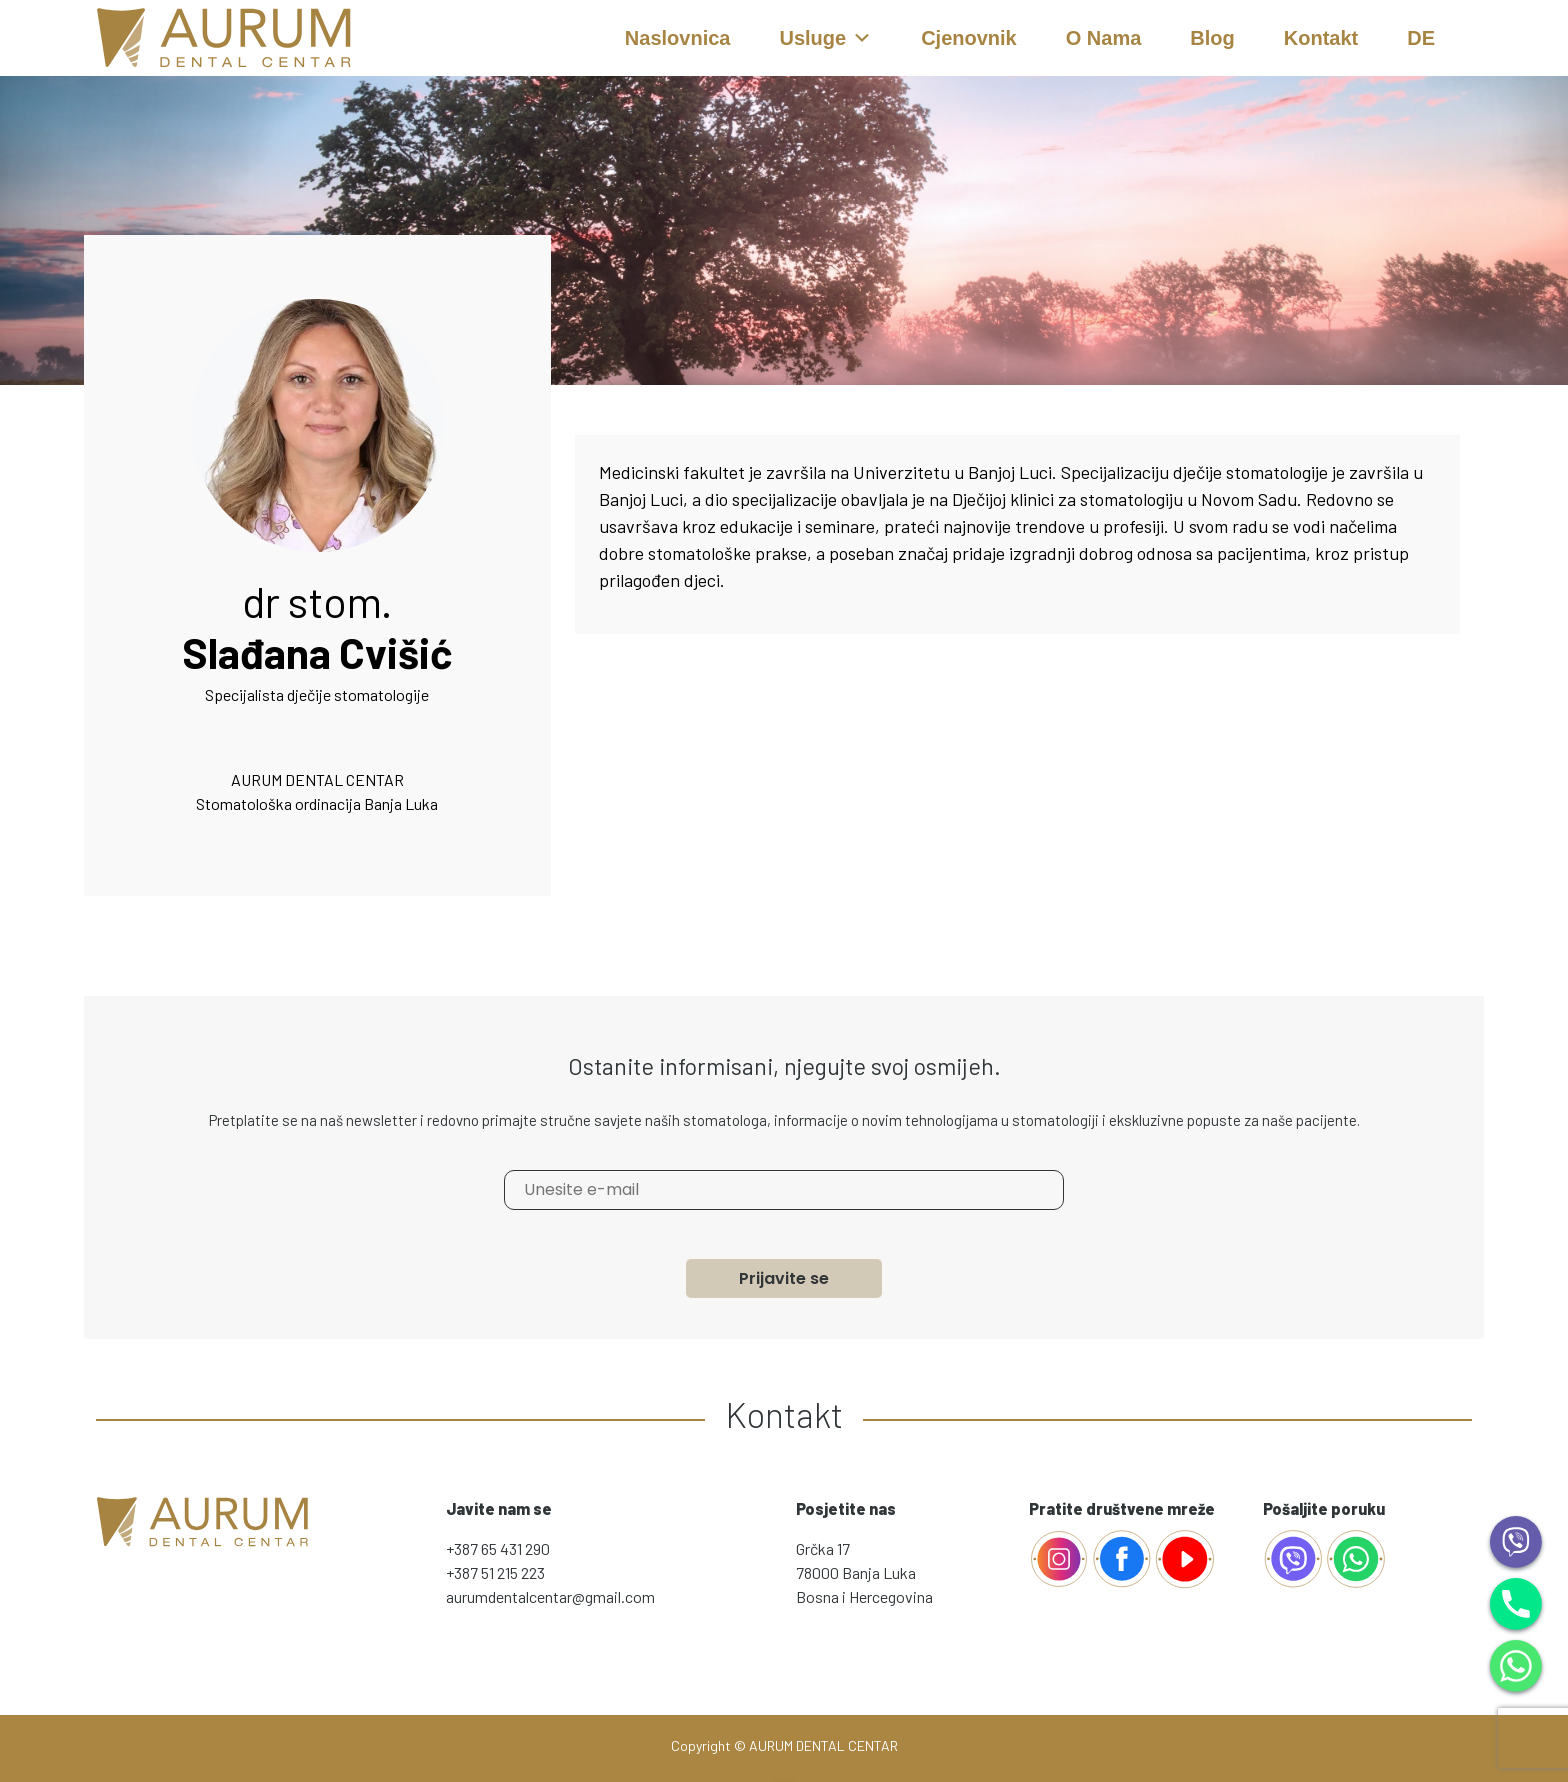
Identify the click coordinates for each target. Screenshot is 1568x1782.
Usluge (825, 38)
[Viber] (1516, 1539)
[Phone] (1516, 1601)
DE (1421, 38)
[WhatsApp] (1516, 1663)
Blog (1212, 38)
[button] (862, 38)
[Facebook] (1059, 1556)
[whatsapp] (1356, 1556)
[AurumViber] (1294, 1556)
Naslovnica (678, 38)
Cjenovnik (969, 38)
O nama (1104, 38)
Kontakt (1321, 38)
